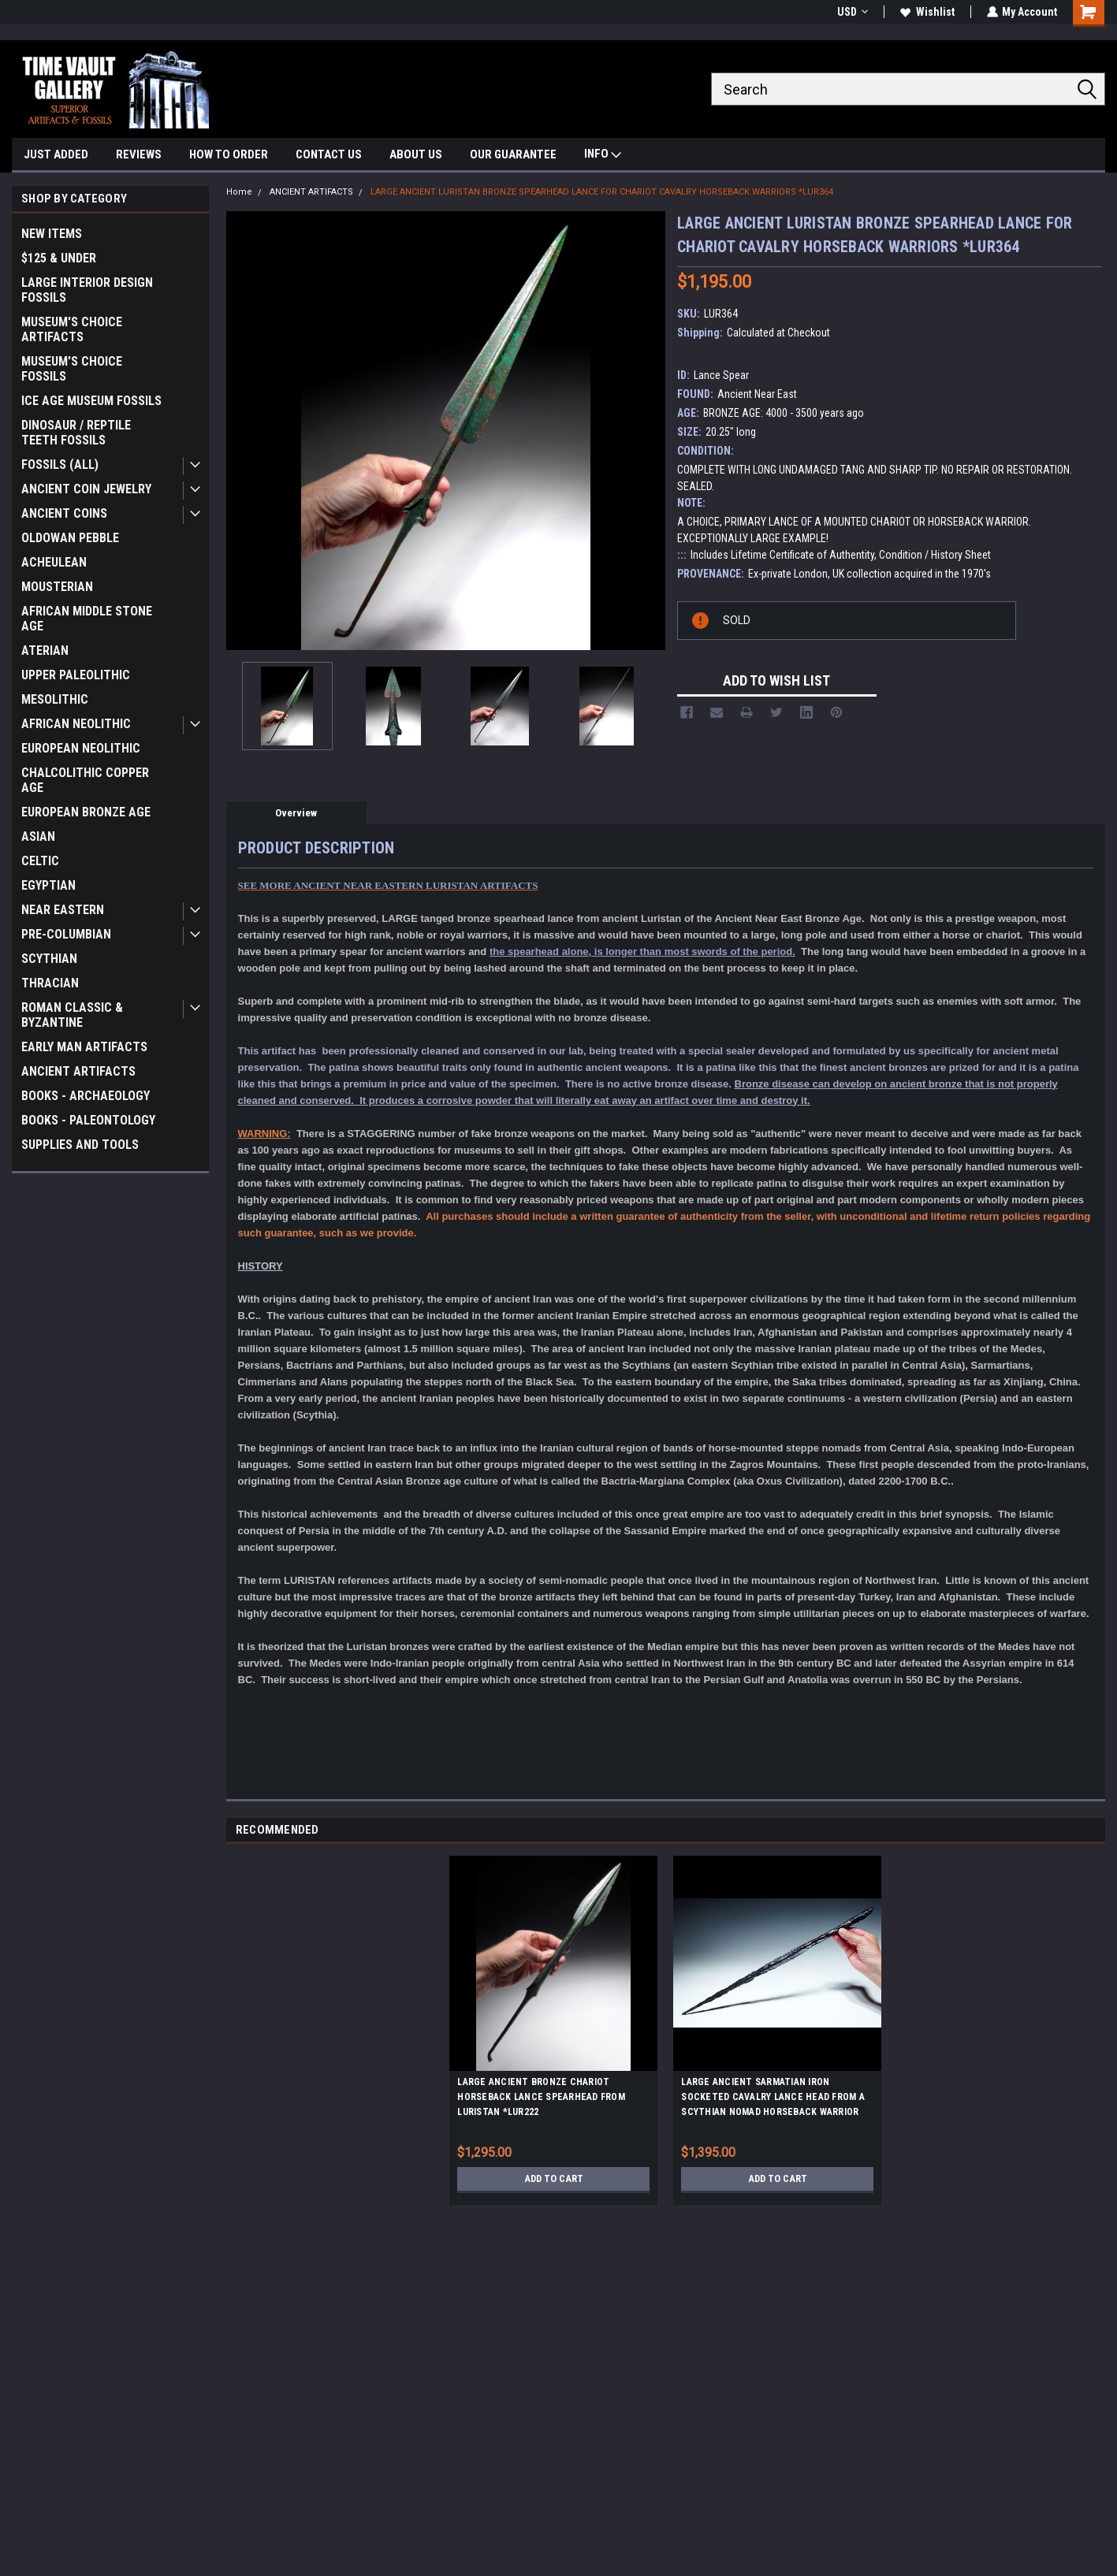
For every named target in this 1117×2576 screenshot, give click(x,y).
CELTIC (40, 860)
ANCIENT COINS (64, 513)
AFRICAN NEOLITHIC (76, 723)
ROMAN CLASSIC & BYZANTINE (72, 1015)
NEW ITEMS (51, 233)
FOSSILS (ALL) (60, 464)
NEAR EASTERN (62, 909)
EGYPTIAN (48, 885)
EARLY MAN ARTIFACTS (84, 1046)
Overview (296, 813)
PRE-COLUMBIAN (66, 934)
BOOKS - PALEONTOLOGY (88, 1120)
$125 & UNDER (58, 258)
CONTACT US (329, 154)
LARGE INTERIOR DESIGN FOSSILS (87, 290)
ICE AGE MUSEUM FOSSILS (91, 400)
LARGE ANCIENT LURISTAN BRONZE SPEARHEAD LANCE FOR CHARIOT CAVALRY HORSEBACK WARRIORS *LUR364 (601, 192)
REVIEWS (139, 154)
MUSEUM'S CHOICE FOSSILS (71, 369)
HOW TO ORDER (228, 154)
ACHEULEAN (54, 562)
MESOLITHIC (54, 699)
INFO (602, 155)
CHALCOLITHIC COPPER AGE (85, 780)
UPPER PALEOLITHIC (75, 674)
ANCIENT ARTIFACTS (78, 1071)
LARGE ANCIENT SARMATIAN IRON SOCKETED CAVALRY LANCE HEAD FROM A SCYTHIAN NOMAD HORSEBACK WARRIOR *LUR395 (773, 2099)
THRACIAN (50, 983)
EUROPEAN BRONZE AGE (86, 812)
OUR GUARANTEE (513, 154)
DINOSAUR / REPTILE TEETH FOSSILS (76, 433)
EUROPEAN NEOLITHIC (80, 748)
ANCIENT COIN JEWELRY (86, 488)
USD (851, 12)
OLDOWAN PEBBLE (70, 537)
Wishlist (926, 12)
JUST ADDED (56, 154)
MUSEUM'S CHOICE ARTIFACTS (71, 329)
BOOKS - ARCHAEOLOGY (85, 1095)
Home (239, 192)
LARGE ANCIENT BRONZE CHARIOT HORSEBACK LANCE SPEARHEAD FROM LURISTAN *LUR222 (541, 2096)
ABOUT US (415, 154)
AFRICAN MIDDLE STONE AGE (86, 619)
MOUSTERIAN (57, 586)
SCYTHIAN (49, 958)
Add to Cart (554, 2179)
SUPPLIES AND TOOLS (80, 1144)
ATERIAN (45, 650)
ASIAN (38, 836)
